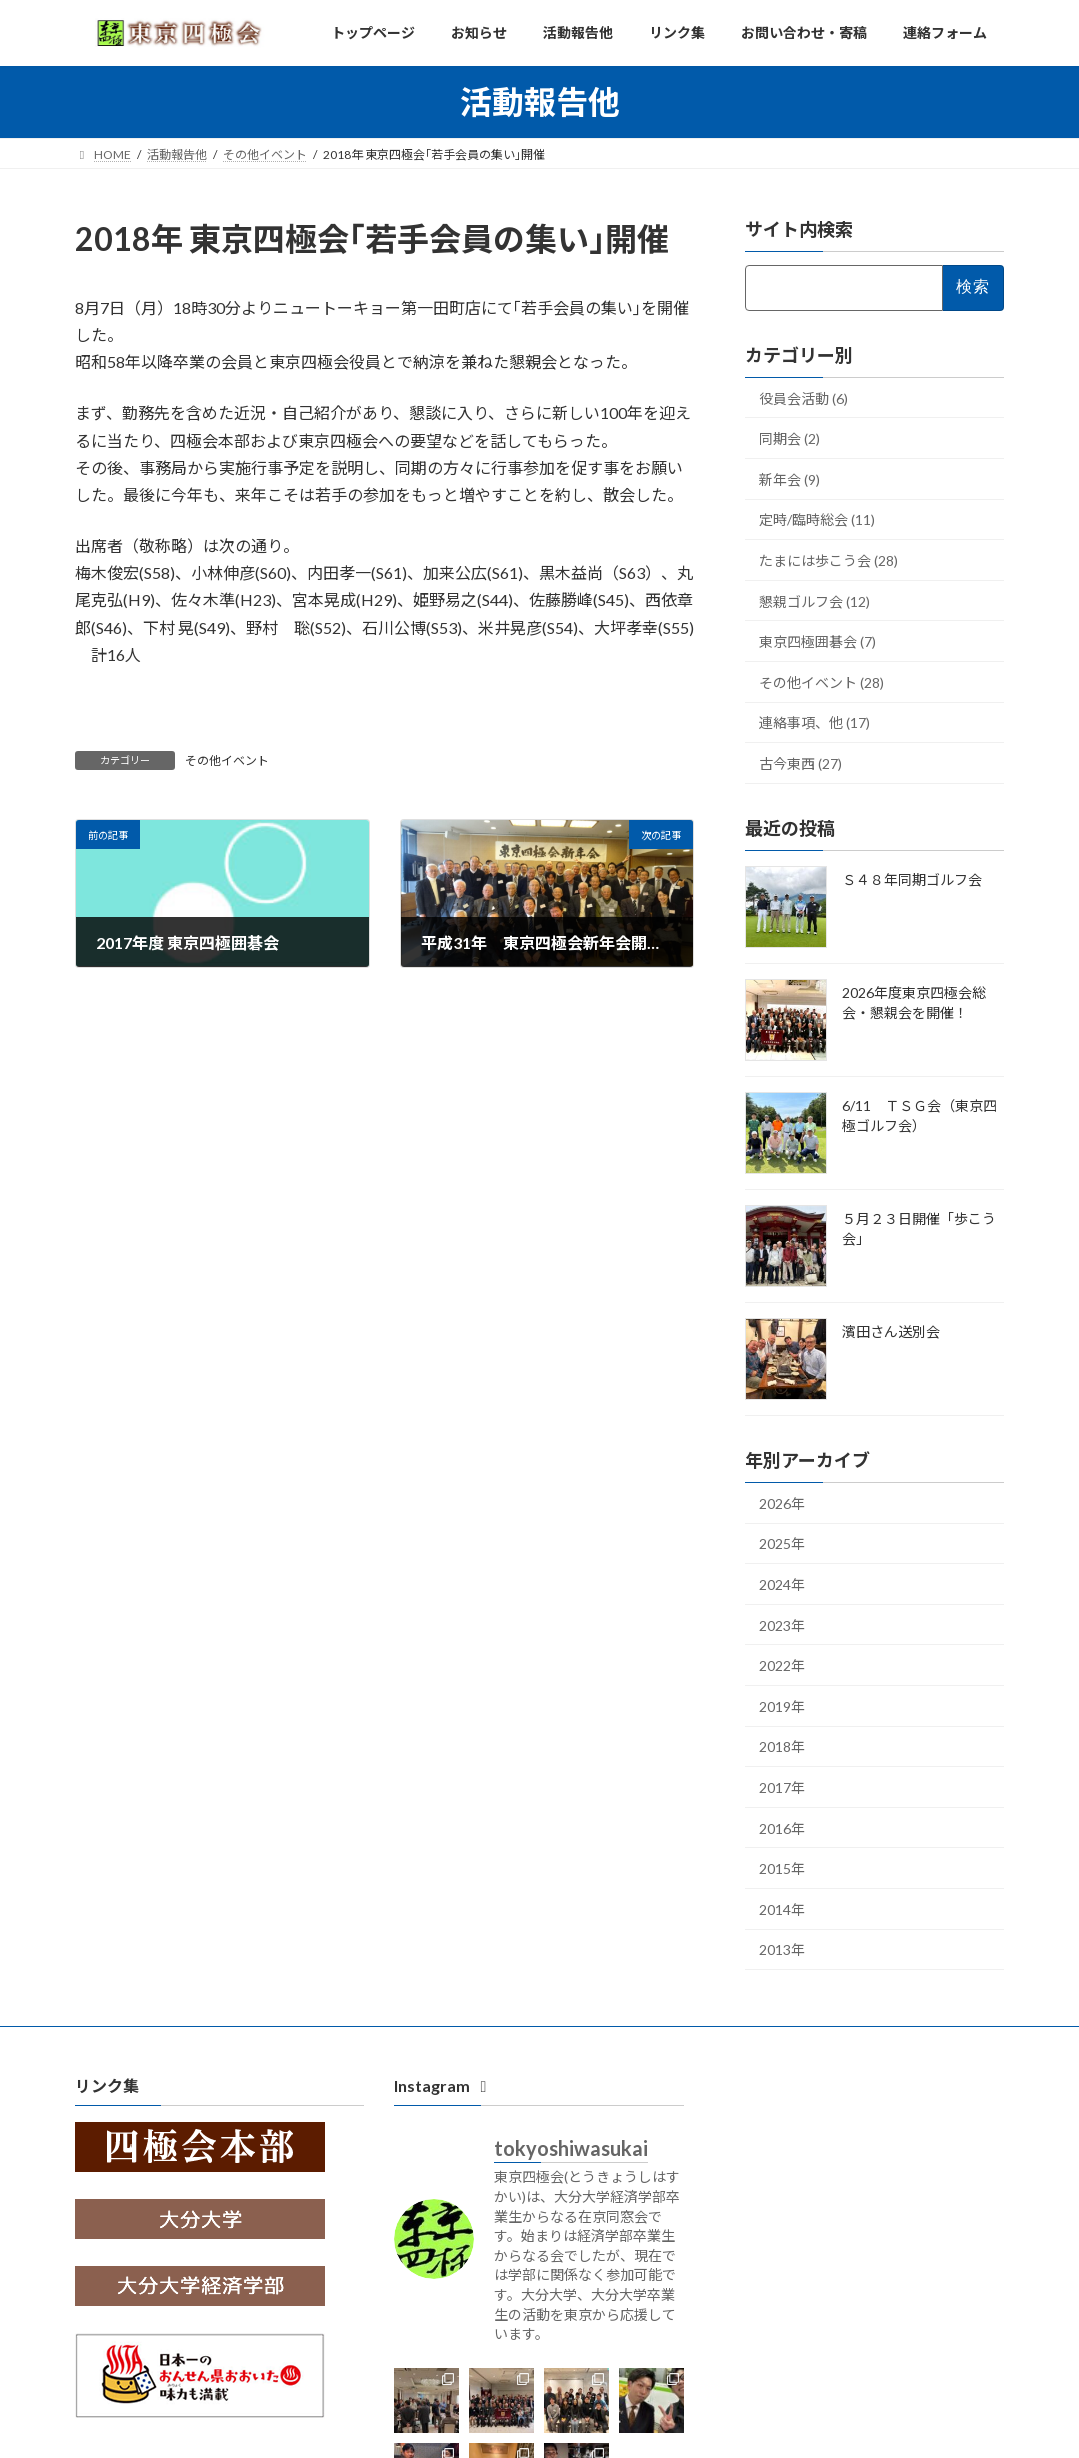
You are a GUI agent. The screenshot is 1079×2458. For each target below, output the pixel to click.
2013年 (782, 1949)
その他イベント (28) (821, 682)
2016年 (782, 1828)
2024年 (782, 1584)
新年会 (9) (789, 479)
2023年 (782, 1625)
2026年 (782, 1503)
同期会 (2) (789, 438)
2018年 (782, 1746)
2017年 (782, 1787)
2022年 (782, 1665)
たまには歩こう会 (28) (828, 560)
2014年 (782, 1909)
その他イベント (227, 760)
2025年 (782, 1543)
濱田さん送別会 (891, 1331)
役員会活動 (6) (803, 398)
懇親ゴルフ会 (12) (814, 601)
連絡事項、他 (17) (814, 722)
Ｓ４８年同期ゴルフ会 (912, 879)
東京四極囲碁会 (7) (817, 641)
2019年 (782, 1706)
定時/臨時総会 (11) (817, 519)
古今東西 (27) (800, 763)
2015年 (782, 1868)
